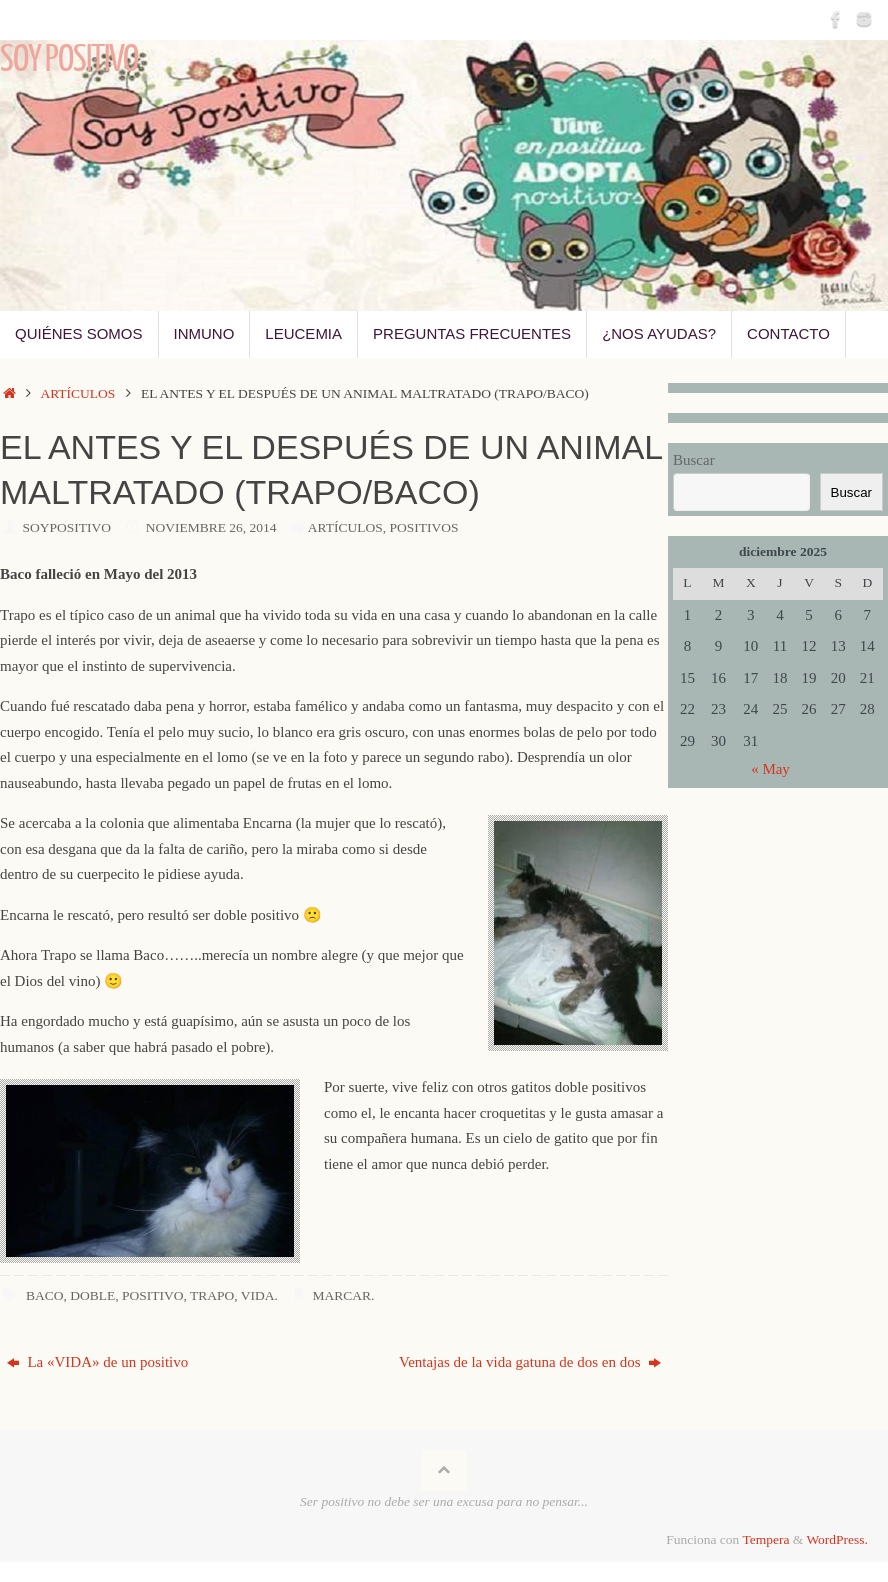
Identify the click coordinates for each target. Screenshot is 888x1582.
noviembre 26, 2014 (211, 527)
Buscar (694, 460)
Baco (45, 1295)
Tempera (765, 1539)
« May (770, 769)
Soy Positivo (69, 60)
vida (258, 1295)
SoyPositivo (67, 527)
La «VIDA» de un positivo (98, 1362)
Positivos (423, 527)
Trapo (212, 1295)
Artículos (77, 393)
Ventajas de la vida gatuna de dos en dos (530, 1362)
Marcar (341, 1295)
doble (92, 1295)
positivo (153, 1295)
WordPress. (837, 1539)
